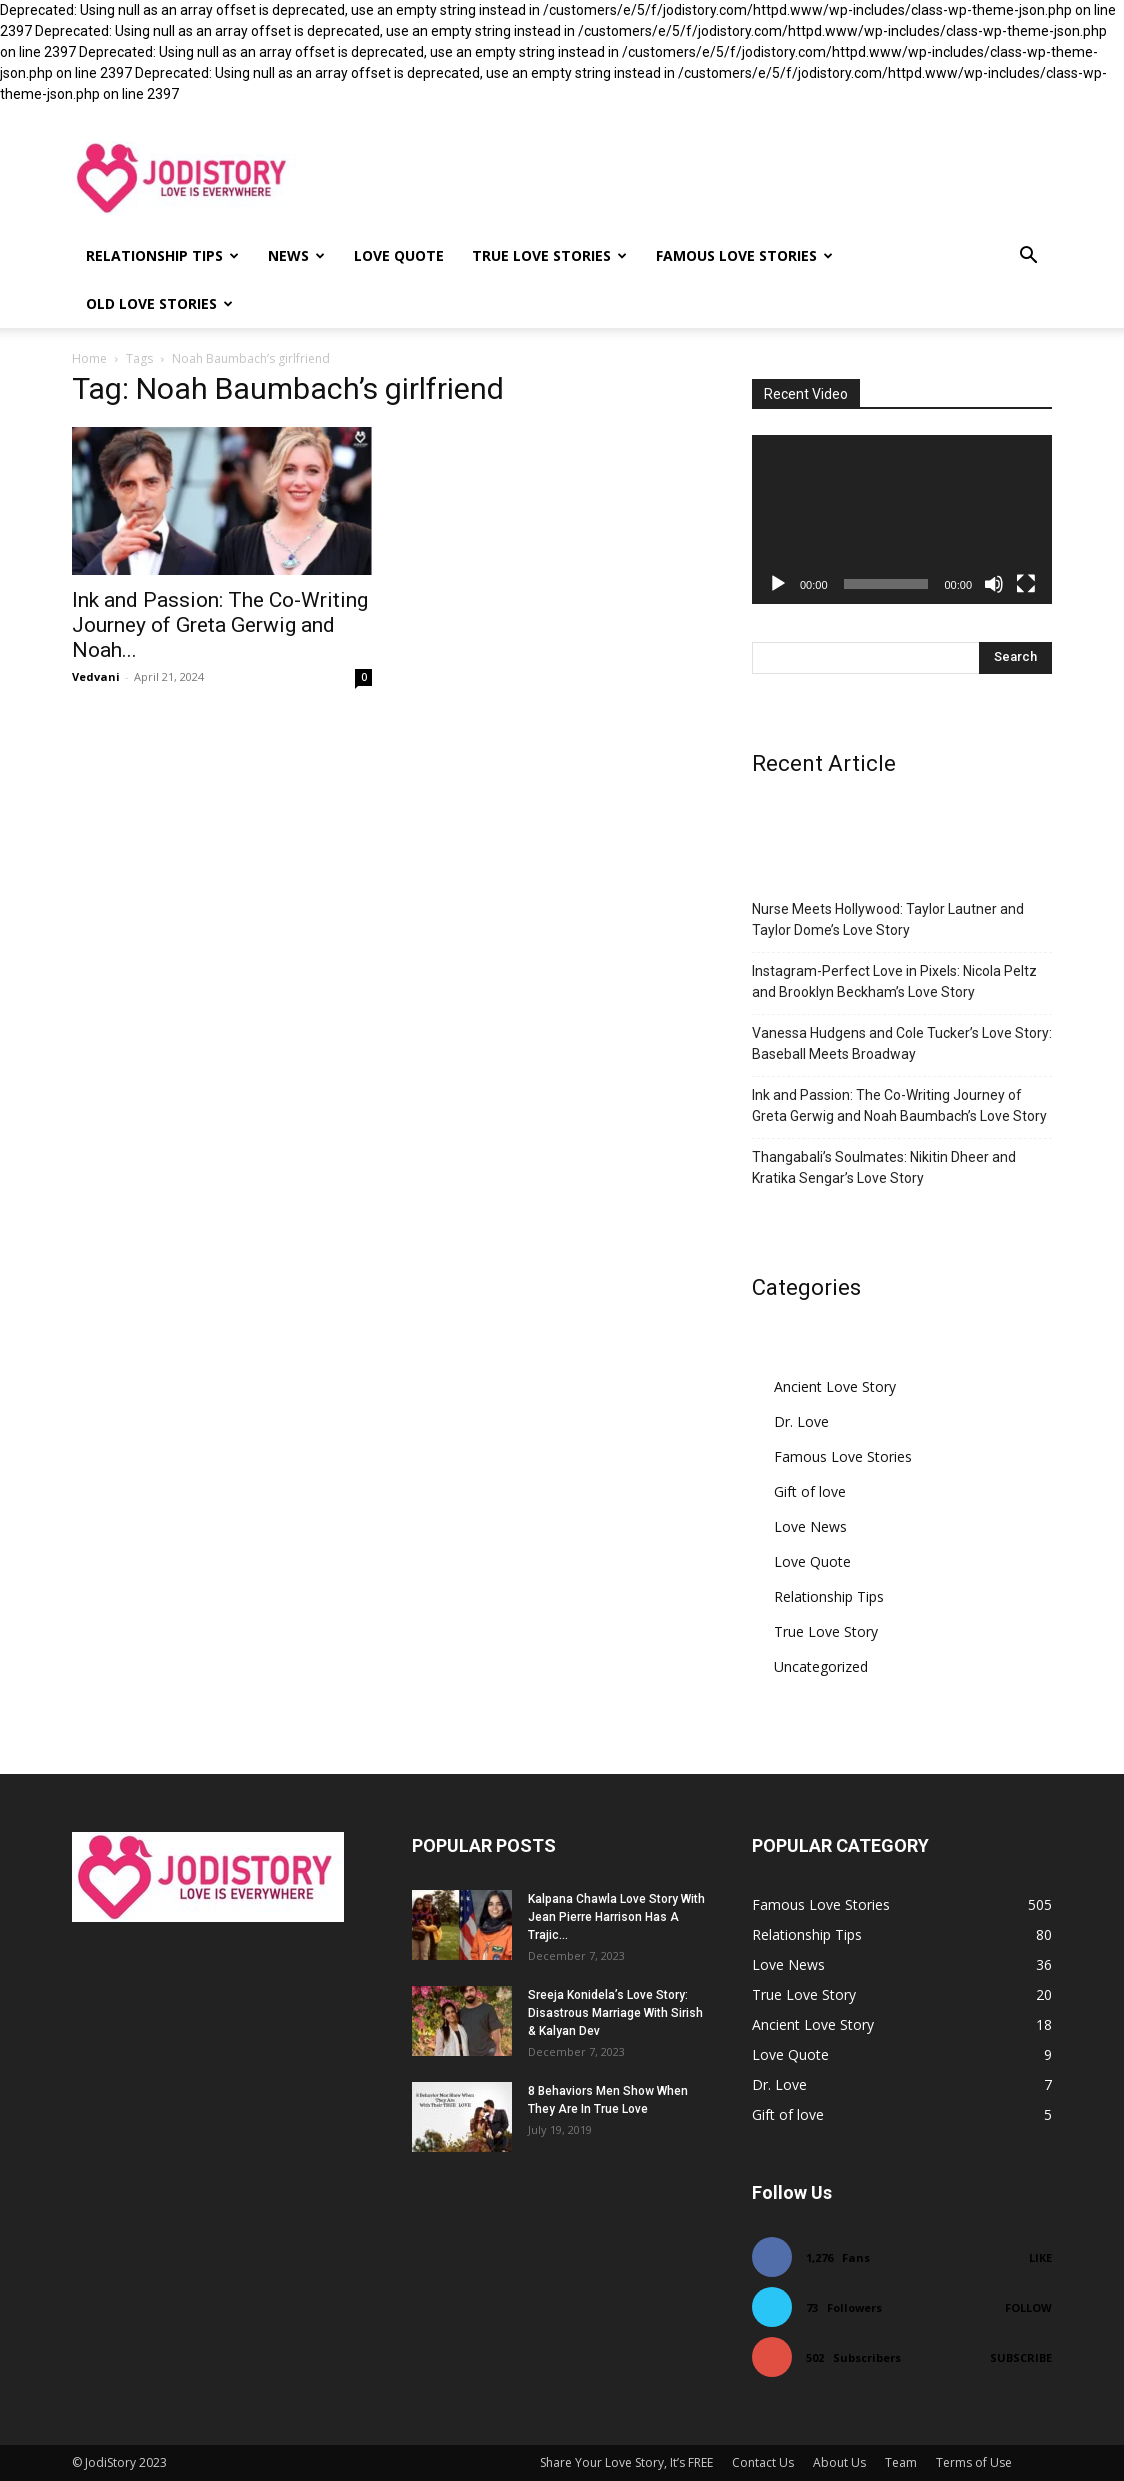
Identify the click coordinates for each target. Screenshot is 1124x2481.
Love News (810, 1526)
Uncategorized (821, 1666)
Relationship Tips (162, 255)
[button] (1028, 257)
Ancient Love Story (835, 1386)
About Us (839, 2462)
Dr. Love (801, 1421)
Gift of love (810, 1491)
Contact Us (763, 2462)
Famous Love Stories (744, 255)
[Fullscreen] (1026, 584)
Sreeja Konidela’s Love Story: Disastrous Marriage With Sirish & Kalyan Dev (615, 2013)
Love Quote (399, 255)
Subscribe (1021, 2357)
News (296, 255)
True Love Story (826, 1631)
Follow (1028, 2307)
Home (89, 358)
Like (1040, 2257)
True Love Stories (549, 255)
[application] (902, 519)
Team (901, 2462)
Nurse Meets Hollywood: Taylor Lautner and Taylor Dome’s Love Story (888, 919)
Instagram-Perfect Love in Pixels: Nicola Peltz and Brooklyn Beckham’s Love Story (894, 981)
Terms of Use (974, 2462)
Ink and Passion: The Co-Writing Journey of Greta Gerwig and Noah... (220, 625)
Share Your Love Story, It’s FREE (626, 2462)
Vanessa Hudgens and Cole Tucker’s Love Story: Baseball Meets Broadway (902, 1043)
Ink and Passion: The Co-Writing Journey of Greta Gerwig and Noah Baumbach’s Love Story (899, 1105)
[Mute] (994, 584)
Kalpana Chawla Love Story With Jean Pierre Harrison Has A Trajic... (616, 1917)
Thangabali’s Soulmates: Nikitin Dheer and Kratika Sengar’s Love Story (884, 1167)
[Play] (778, 584)
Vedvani (96, 676)
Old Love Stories (159, 303)
